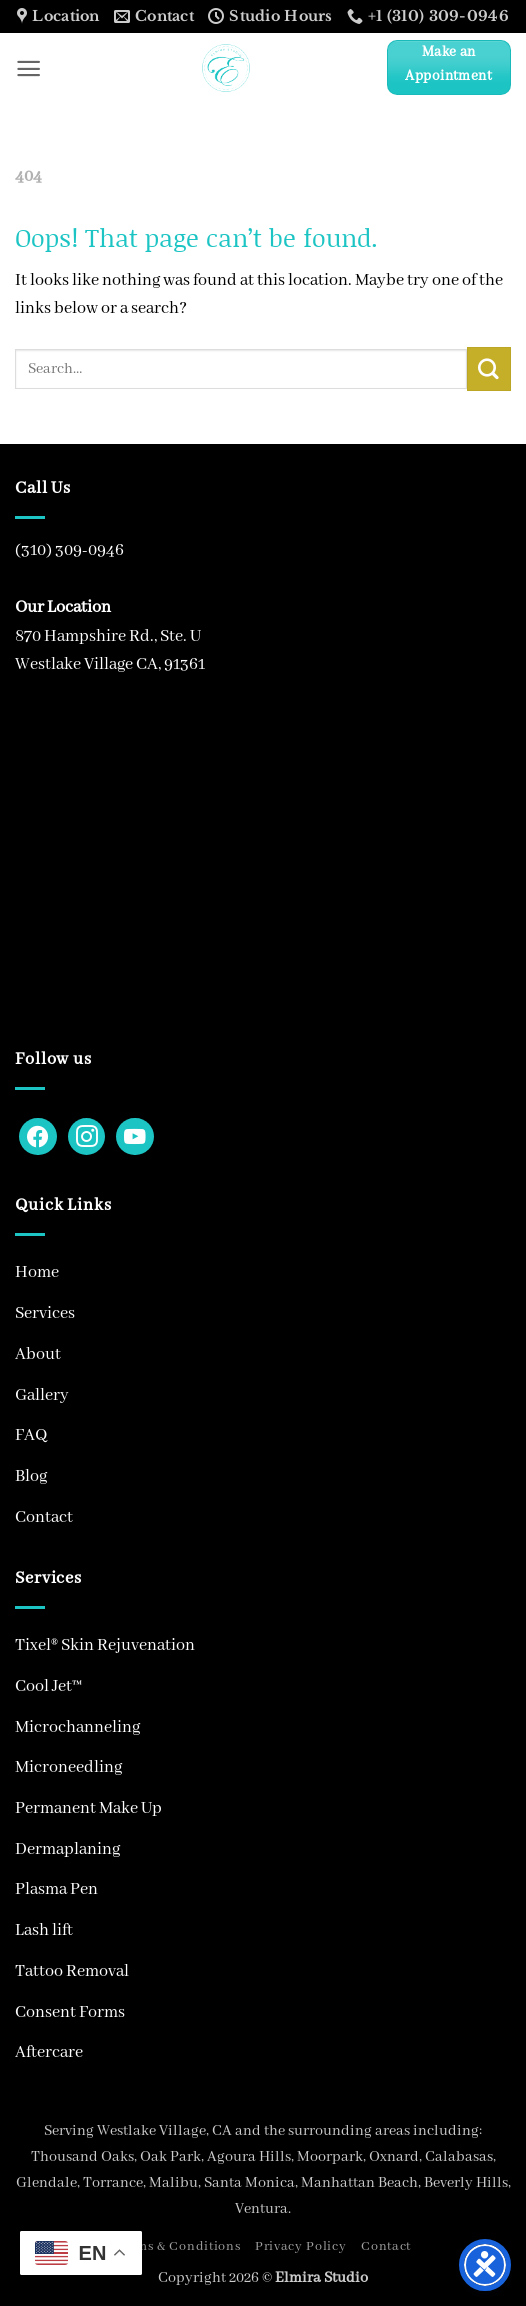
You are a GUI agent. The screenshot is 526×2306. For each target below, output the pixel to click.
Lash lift (44, 1930)
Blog (31, 1476)
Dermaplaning (67, 1849)
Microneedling (68, 1767)
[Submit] (489, 369)
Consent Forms (70, 2012)
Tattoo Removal (72, 1971)
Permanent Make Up (88, 1808)
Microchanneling (77, 1727)
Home (37, 1272)
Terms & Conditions (177, 2246)
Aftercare (49, 2052)
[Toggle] (499, 1314)
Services (45, 1313)
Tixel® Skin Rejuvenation (105, 1645)
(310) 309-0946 (69, 550)
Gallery (42, 1395)
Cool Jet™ (48, 1686)
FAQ (31, 1435)
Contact (44, 1517)
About (38, 1354)
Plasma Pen (56, 1889)
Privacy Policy (301, 2246)
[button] (28, 68)
